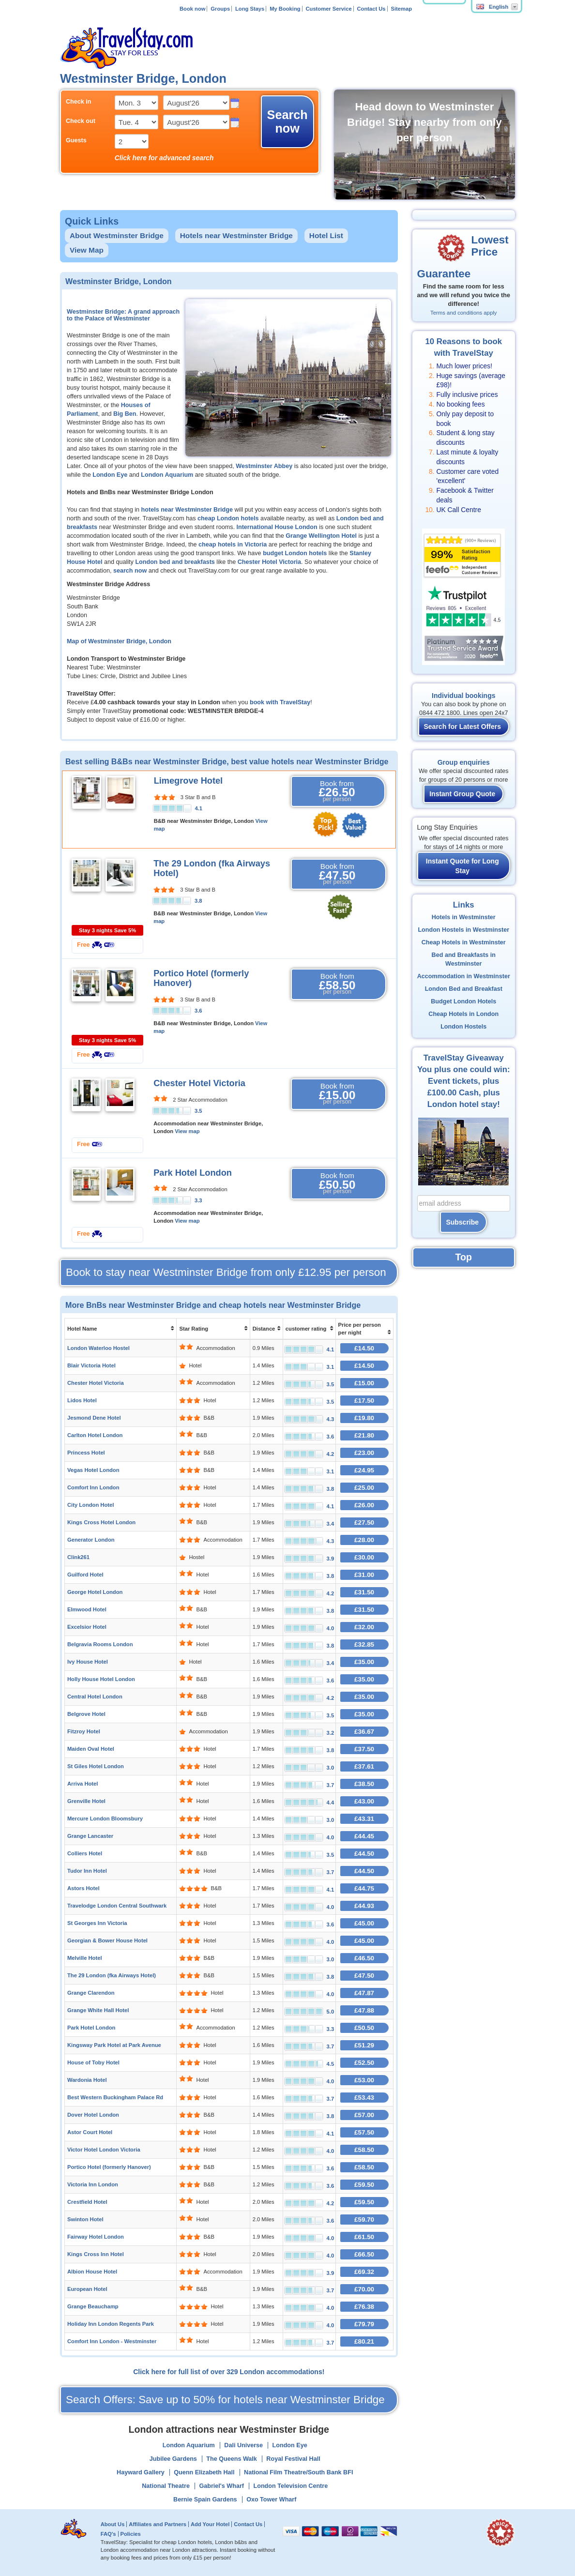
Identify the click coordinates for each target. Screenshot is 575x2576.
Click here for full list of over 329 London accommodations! (228, 2372)
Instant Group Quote (462, 794)
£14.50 (364, 1348)
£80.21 (364, 2341)
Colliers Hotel (84, 1853)
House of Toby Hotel (93, 2062)
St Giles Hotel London (95, 1766)
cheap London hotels (228, 518)
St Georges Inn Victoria (97, 1923)
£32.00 (364, 1627)
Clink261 (78, 1557)
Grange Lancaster (90, 1836)
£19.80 (364, 1418)
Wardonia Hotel (87, 2080)
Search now (287, 121)
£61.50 (364, 2237)
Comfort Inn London (93, 1487)
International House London (276, 527)
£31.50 (364, 1592)
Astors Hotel (83, 1888)
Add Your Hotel (210, 2524)
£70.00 (364, 2289)
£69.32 (364, 2271)
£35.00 (364, 1662)
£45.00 (364, 1923)
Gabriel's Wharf (221, 2486)
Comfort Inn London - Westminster (111, 2341)
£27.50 (364, 1522)
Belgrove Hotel (86, 1714)
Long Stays (249, 9)
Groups (220, 9)
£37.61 (364, 1766)
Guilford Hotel (85, 1574)
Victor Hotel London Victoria (103, 2149)
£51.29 (364, 2045)
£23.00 (364, 1452)
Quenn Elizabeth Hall (204, 2472)
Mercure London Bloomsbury (105, 1818)
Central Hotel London (94, 1696)
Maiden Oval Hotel (90, 1749)
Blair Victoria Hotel (91, 1365)
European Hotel (87, 2289)
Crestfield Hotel (87, 2202)
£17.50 (364, 1400)
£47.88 (364, 2010)
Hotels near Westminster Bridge (236, 235)
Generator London (91, 1540)
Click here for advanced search (164, 158)
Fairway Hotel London (95, 2237)
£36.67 (364, 1731)
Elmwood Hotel (86, 1609)
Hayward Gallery (141, 2472)
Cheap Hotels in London (463, 1014)
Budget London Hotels (463, 1001)
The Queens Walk (231, 2458)
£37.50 (364, 1749)
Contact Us (371, 9)
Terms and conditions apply (463, 313)
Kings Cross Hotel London (101, 1522)
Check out (80, 121)
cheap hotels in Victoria (232, 544)
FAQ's (108, 2534)
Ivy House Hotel (87, 1662)
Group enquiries (464, 762)
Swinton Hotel (85, 2219)
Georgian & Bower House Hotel (107, 1940)
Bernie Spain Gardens (205, 2499)
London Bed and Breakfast (463, 988)
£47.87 (364, 1993)
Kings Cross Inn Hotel (95, 2254)
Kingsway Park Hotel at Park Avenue (114, 2045)
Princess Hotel (86, 1452)
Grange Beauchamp (93, 2306)
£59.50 (364, 2184)
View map (187, 1131)
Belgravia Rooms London (100, 1644)
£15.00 (364, 1383)
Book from (337, 791)
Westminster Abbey (264, 466)
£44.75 (364, 1888)
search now (130, 570)
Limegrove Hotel (188, 781)
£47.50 (364, 1975)
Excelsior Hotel (86, 1627)
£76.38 (364, 2306)
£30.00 (364, 1557)
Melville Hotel (84, 1958)
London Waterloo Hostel (98, 1348)
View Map (87, 250)
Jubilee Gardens (173, 2458)
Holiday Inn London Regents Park (110, 2324)
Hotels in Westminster (464, 917)
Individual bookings (463, 695)
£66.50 (364, 2254)
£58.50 (364, 2149)
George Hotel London (94, 1592)
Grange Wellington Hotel (321, 535)
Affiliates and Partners (157, 2524)
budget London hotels (295, 553)
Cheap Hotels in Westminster (464, 942)
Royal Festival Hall (293, 2458)
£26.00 (364, 1505)
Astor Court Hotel (89, 2132)
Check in (78, 101)
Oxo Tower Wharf (271, 2499)
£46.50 (364, 1958)
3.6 (198, 1011)
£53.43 (364, 2097)
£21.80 (364, 1435)
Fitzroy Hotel (83, 1731)
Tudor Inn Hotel (87, 1871)
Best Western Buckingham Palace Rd (115, 2097)
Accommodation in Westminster (463, 976)
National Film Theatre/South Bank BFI (298, 2472)
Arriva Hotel (82, 1784)
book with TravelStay (280, 702)
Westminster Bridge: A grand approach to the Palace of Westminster (123, 315)
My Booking (285, 9)
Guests (76, 140)
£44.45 (364, 1836)
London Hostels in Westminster (463, 929)
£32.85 (364, 1644)
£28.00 (364, 1540)
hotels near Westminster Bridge (187, 509)
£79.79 (364, 2324)
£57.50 (364, 2132)
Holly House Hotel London (101, 1679)
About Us (113, 2524)
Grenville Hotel (86, 1801)
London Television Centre (291, 2486)
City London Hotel (90, 1505)
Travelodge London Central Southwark (116, 1906)
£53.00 (364, 2080)
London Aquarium (167, 474)
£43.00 (364, 1801)
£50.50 (364, 2027)
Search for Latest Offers (462, 726)
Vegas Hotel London (93, 1470)
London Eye (109, 474)
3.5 (198, 1111)
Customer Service (328, 9)
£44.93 (364, 1905)
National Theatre (166, 2486)
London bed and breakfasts (174, 562)
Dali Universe (243, 2445)
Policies (130, 2534)
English (492, 7)
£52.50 (364, 2062)
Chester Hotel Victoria (269, 562)
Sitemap (401, 9)
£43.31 (364, 1818)
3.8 (198, 901)
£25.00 (364, 1487)
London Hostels (463, 1026)
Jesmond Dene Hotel (94, 1418)
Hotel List (326, 235)
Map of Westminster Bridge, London (119, 641)
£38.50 (364, 1784)
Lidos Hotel (82, 1400)
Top (463, 1257)
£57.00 (364, 2115)
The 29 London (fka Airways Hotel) (111, 1975)
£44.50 (364, 1853)
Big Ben (124, 413)
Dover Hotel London (93, 2115)
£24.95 (364, 1470)
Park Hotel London (192, 1173)
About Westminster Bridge (117, 235)
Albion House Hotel (92, 2271)
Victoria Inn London (92, 2184)
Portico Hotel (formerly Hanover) (109, 2167)
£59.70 (364, 2219)
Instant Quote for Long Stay (462, 866)
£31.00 (364, 1574)
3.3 (198, 1200)
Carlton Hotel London (94, 1435)
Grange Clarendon (91, 1993)
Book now (192, 9)
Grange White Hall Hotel (98, 2010)
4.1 (198, 808)
